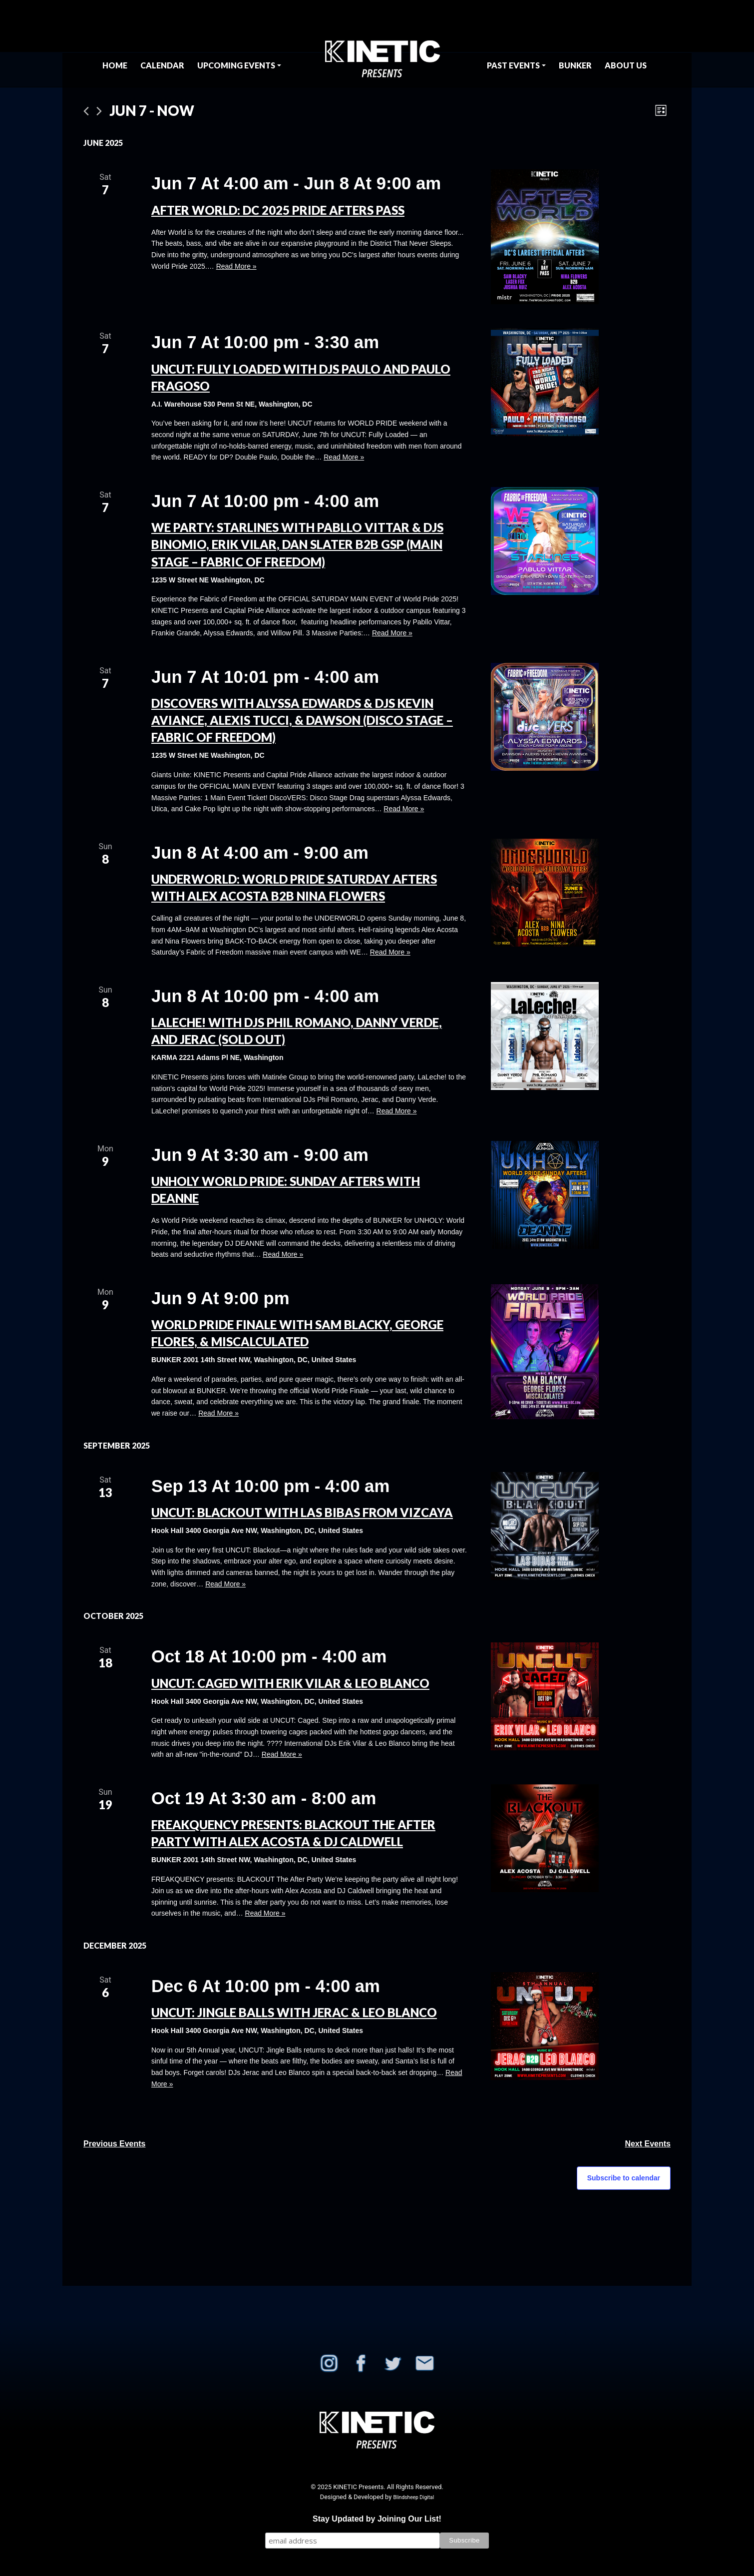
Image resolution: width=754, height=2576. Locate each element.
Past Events (513, 65)
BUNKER (575, 65)
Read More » (236, 266)
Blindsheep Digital (413, 2497)
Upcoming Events (236, 65)
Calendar (162, 65)
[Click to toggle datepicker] (151, 111)
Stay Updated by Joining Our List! (377, 2519)
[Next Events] (99, 111)
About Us (626, 65)
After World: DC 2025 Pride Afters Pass (277, 210)
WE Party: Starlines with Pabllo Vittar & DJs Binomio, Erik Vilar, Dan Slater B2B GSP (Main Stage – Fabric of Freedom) (297, 544)
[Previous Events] (86, 111)
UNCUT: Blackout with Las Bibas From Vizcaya (302, 1512)
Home (114, 65)
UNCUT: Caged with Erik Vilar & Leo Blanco (290, 1683)
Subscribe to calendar (623, 2178)
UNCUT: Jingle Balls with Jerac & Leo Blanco (294, 2012)
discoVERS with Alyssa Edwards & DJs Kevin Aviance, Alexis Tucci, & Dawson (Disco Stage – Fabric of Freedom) (302, 720)
